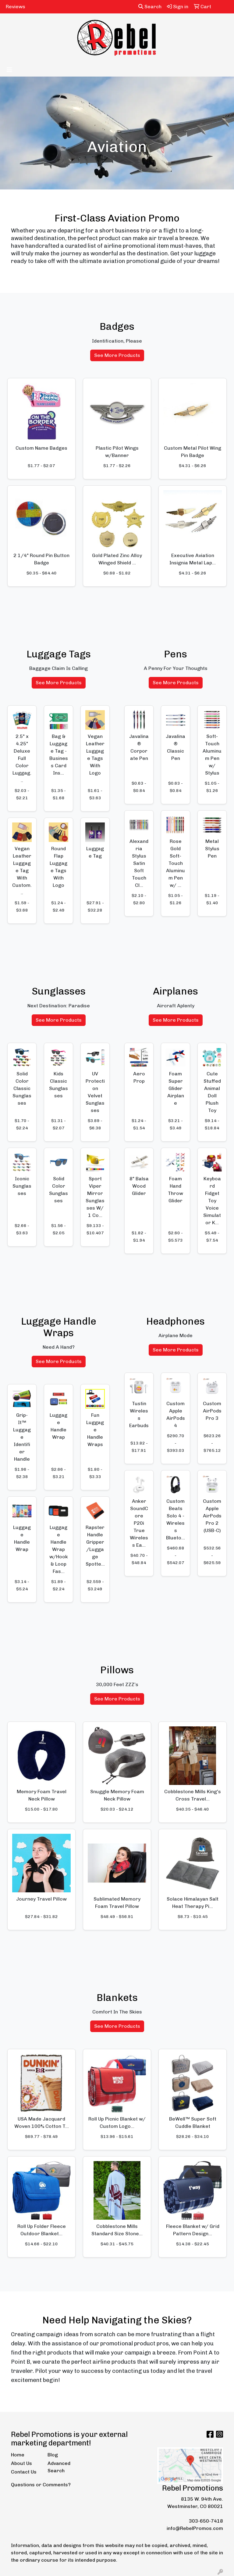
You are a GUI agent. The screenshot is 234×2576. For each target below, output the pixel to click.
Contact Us (24, 2472)
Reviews (15, 6)
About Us (21, 2463)
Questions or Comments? (41, 2485)
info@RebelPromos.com (195, 2528)
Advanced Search (59, 2466)
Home (17, 2455)
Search (149, 6)
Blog (53, 2455)
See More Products (117, 355)
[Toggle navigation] (9, 70)
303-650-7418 (206, 2521)
